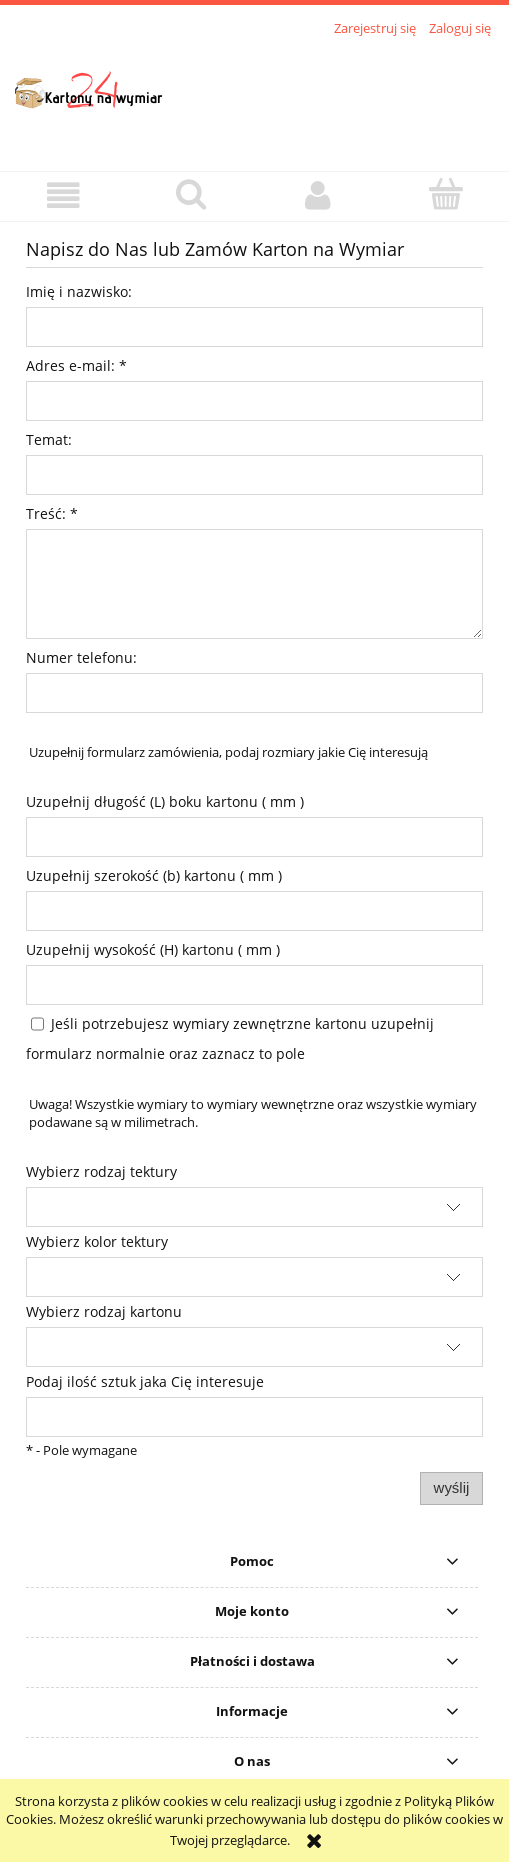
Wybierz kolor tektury (97, 1241)
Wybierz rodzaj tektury (101, 1171)
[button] (63, 195)
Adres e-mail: (76, 365)
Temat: (49, 439)
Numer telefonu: (81, 657)
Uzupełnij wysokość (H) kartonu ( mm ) (153, 949)
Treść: (52, 513)
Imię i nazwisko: (79, 291)
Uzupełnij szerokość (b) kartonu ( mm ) (154, 875)
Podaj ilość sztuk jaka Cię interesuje (145, 1381)
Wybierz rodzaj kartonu (104, 1311)
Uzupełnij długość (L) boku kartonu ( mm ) (165, 801)
